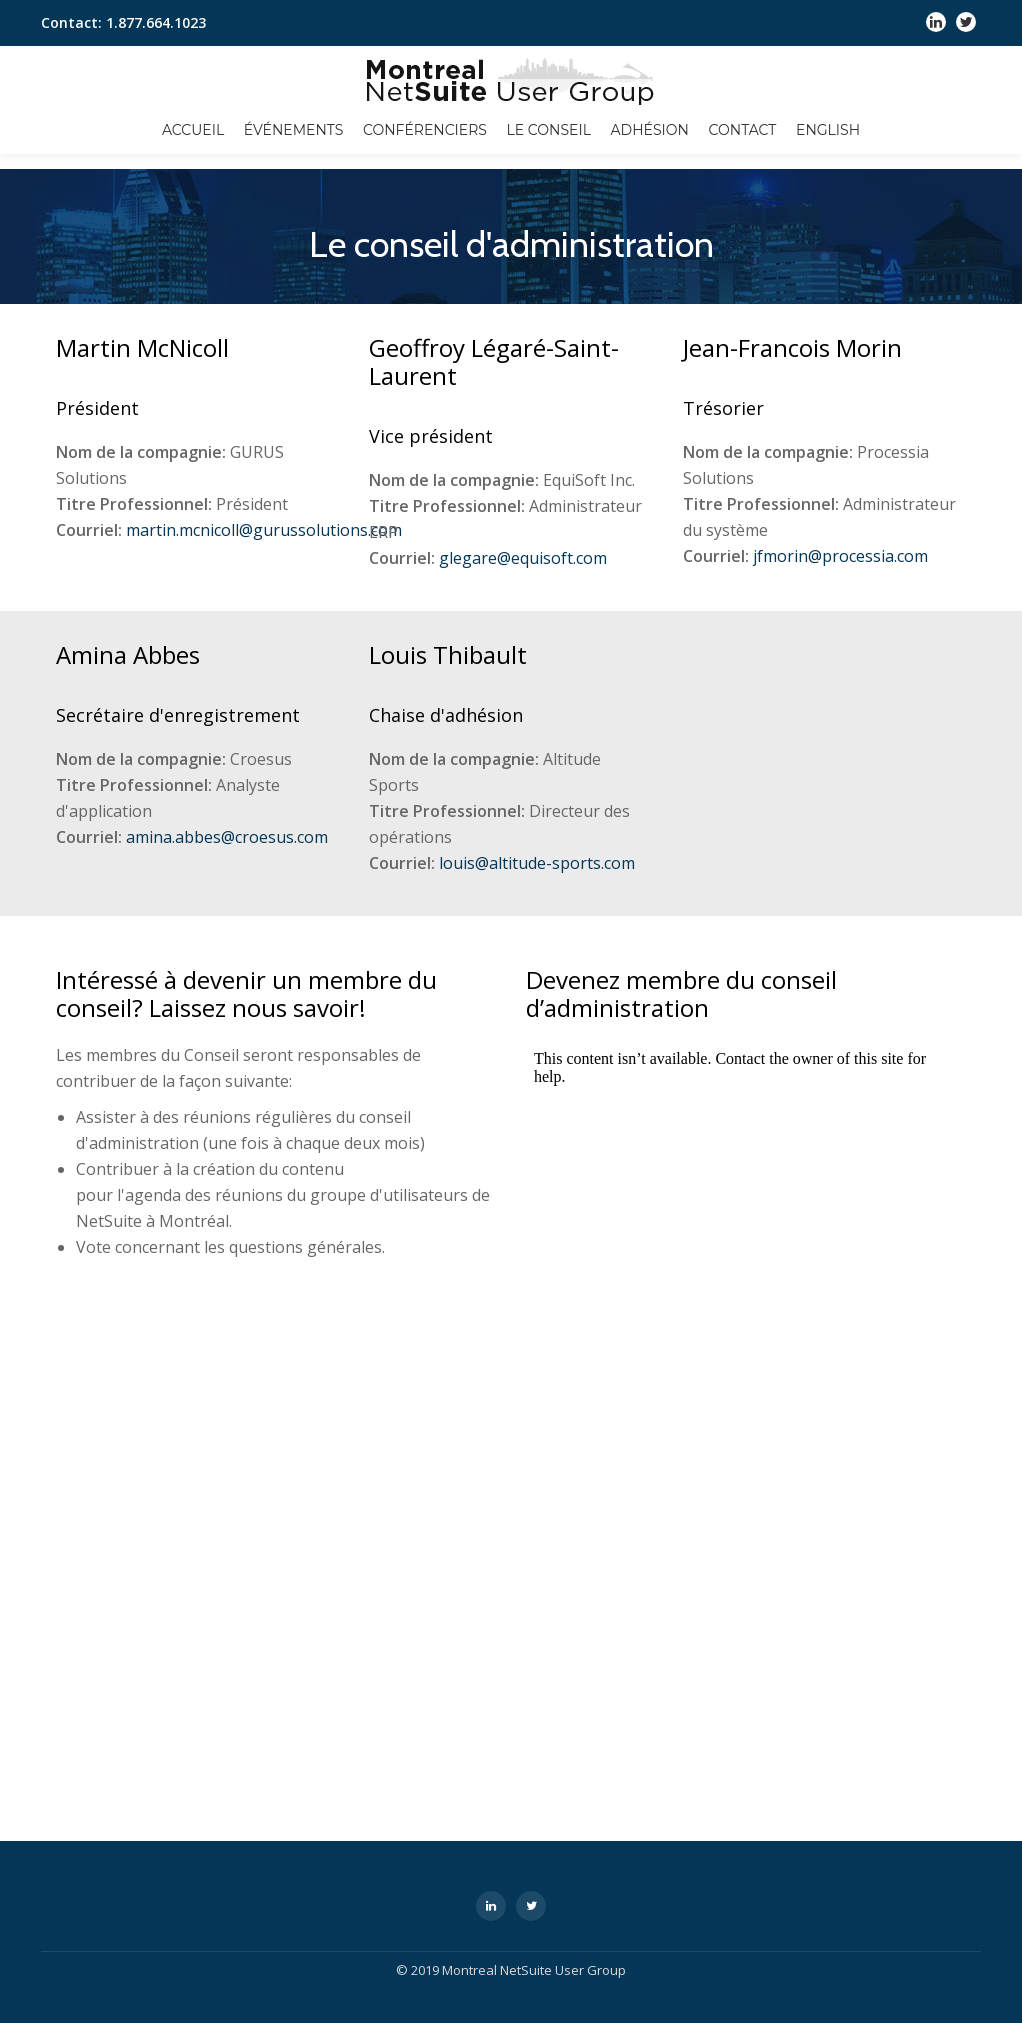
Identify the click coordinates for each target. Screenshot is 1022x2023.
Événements (294, 130)
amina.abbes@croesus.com (227, 837)
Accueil (193, 130)
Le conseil (549, 130)
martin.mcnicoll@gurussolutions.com (264, 530)
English (828, 130)
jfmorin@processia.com (840, 556)
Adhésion (650, 130)
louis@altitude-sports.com (537, 863)
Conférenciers (425, 130)
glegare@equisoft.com (523, 558)
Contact (743, 130)
